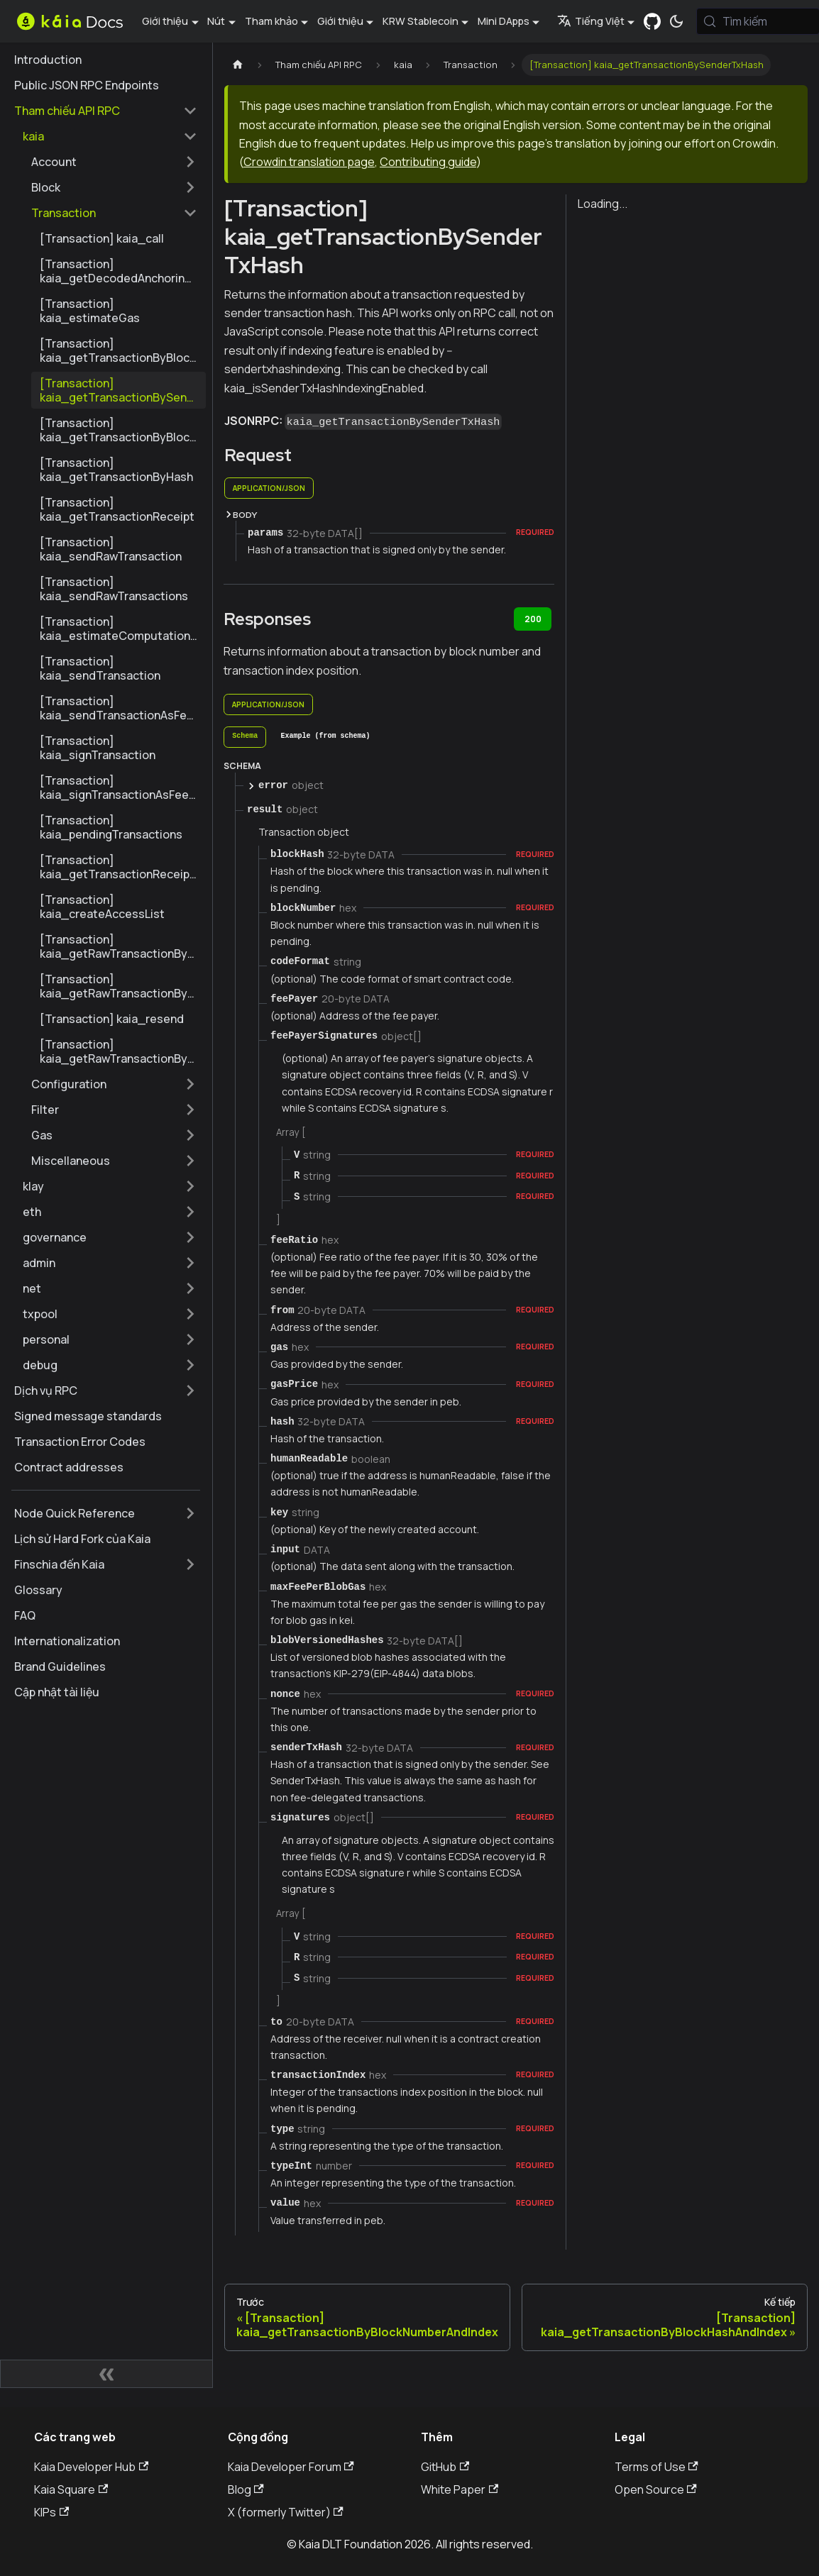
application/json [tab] (269, 488)
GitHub (445, 2467)
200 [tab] (533, 619)
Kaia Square (71, 2489)
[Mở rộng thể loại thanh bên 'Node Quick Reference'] (190, 1513)
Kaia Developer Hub (91, 2467)
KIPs (51, 2512)
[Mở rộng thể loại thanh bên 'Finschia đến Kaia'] (190, 1564)
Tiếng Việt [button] (591, 21)
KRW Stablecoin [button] (420, 21)
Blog (246, 2489)
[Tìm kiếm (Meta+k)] (757, 21)
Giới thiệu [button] (165, 21)
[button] (110, 136)
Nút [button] (216, 21)
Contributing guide (428, 162)
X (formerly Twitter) (285, 2512)
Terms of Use (656, 2467)
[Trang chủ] (237, 65)
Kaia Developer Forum (291, 2467)
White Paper (459, 2489)
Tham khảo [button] (271, 21)
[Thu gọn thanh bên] (106, 2374)
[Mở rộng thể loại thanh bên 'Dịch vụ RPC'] (190, 1390)
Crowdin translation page (309, 162)
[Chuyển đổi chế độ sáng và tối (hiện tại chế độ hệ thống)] (676, 21)
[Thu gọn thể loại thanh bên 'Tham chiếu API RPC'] (190, 110)
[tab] (245, 737)
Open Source (656, 2489)
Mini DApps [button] (503, 21)
